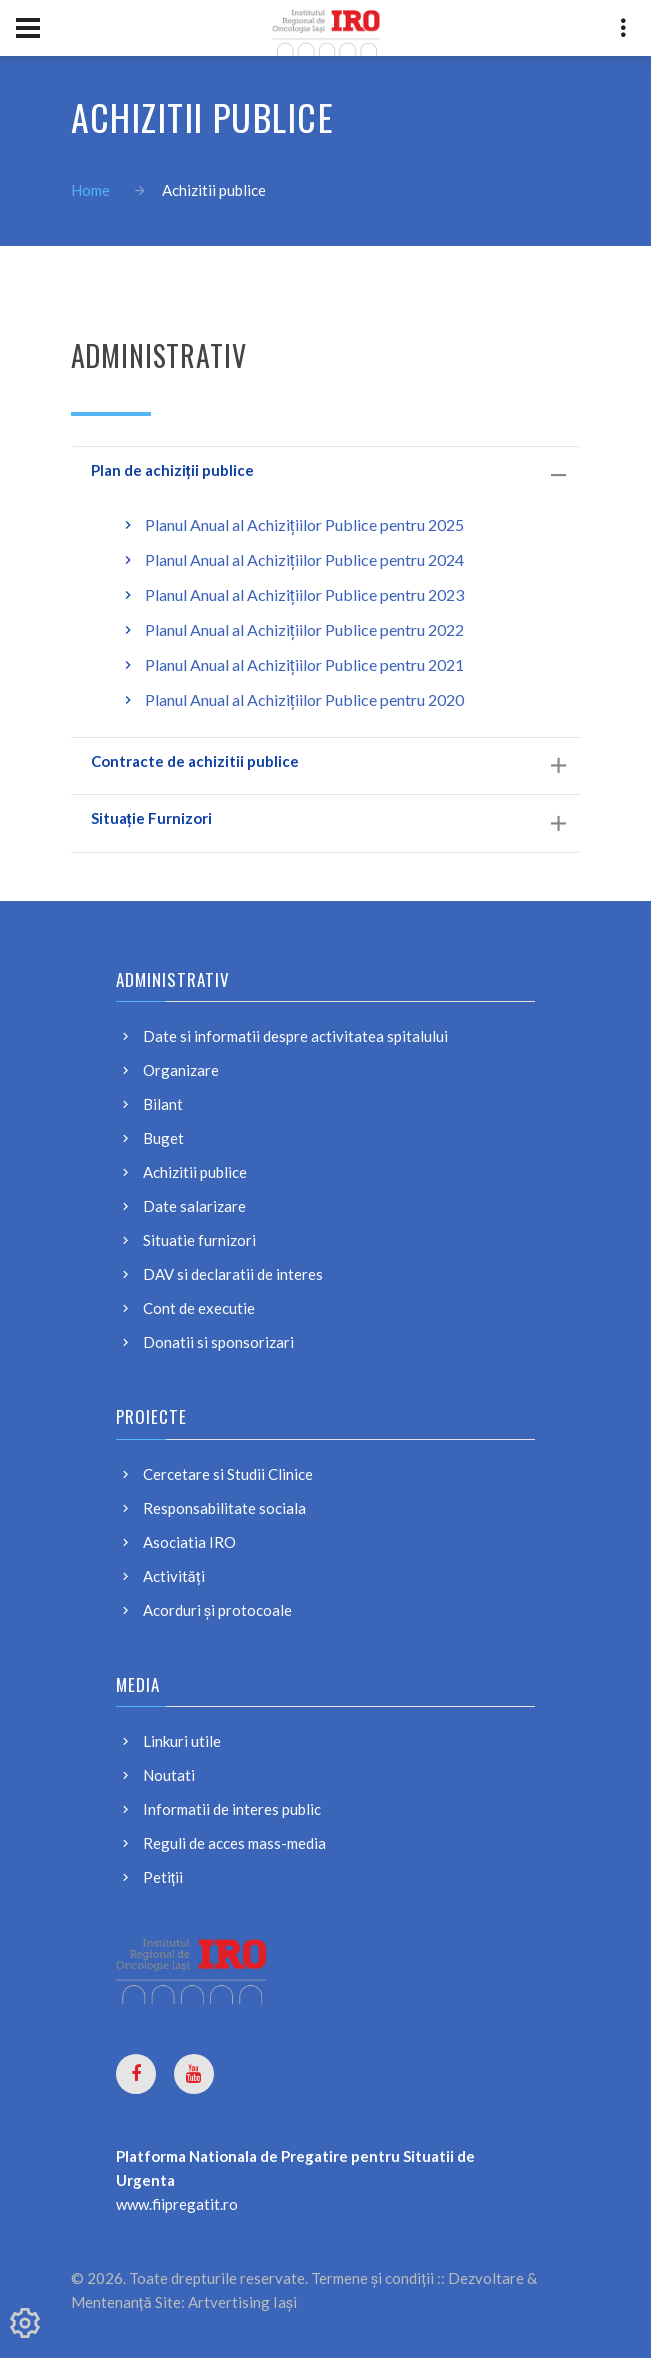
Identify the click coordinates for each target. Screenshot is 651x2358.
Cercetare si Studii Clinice (228, 1474)
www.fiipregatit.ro (177, 2204)
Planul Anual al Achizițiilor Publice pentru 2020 (304, 699)
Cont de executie (199, 1308)
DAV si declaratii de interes (233, 1274)
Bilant (163, 1104)
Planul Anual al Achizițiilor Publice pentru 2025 (304, 524)
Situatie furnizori (199, 1240)
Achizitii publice (195, 1172)
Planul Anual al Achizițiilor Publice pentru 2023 (304, 594)
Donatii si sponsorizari (218, 1342)
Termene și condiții (373, 2278)
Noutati (169, 1775)
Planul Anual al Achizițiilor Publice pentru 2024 (304, 559)
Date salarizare (194, 1206)
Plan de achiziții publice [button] (328, 472)
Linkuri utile (182, 1741)
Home (90, 190)
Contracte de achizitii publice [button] (328, 763)
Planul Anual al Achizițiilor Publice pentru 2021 (304, 664)
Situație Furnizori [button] (328, 820)
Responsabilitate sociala (224, 1508)
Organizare (181, 1070)
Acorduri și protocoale (218, 1610)
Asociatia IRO (189, 1542)
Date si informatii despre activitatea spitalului (295, 1036)
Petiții (163, 1877)
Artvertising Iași (243, 2302)
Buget (163, 1138)
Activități (174, 1576)
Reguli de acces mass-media (234, 1843)
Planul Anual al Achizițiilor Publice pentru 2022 (304, 629)
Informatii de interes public (232, 1809)
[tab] (326, 475)
